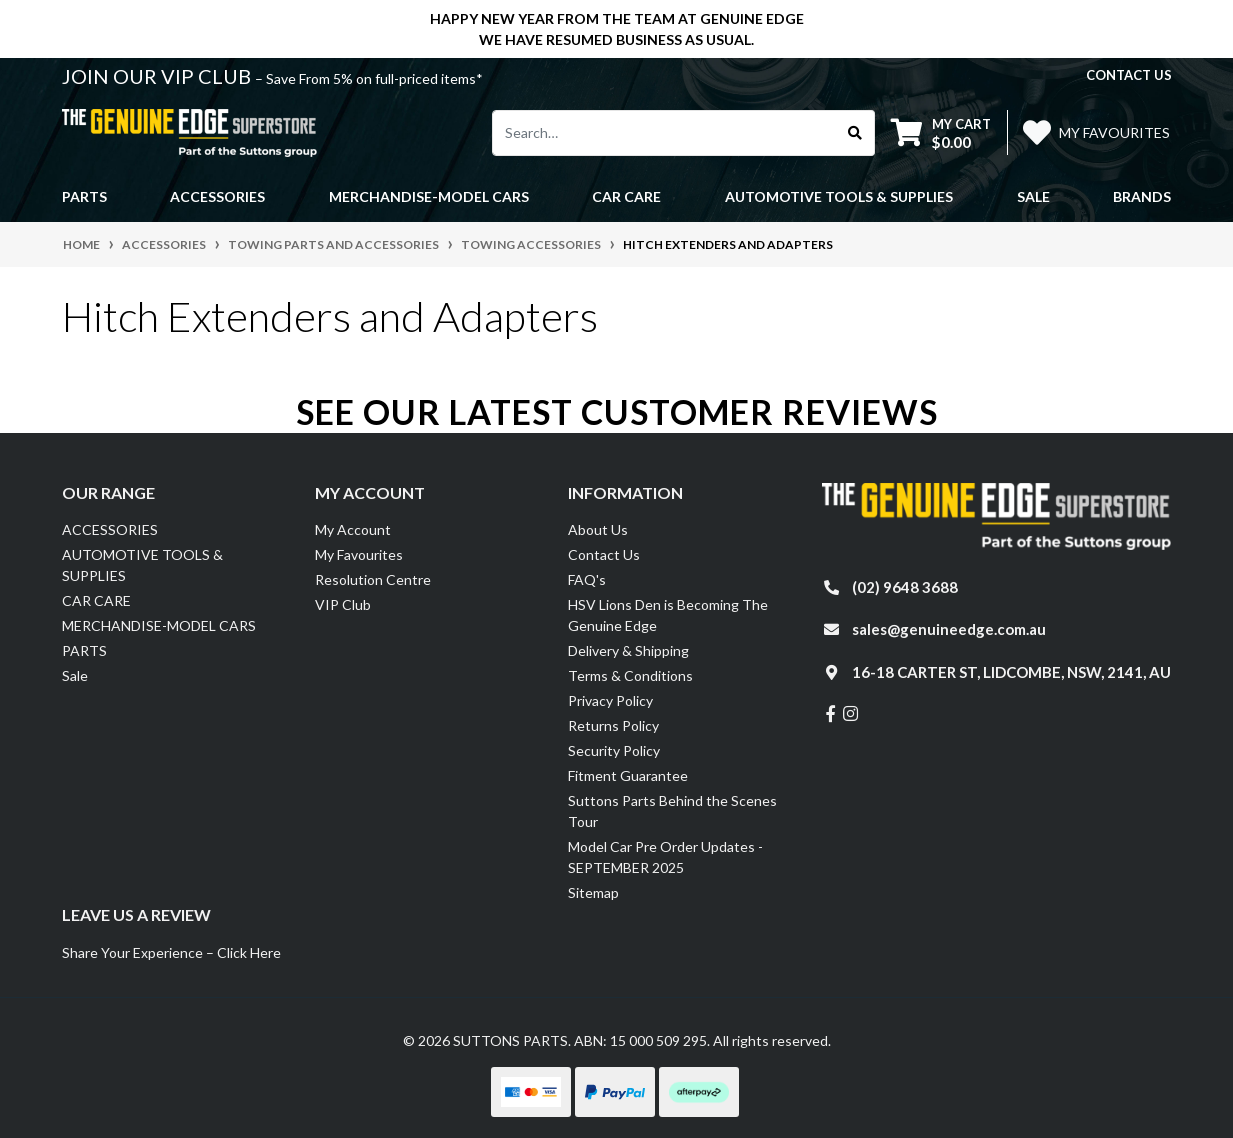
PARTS (84, 650)
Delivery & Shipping (628, 650)
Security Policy (614, 750)
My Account (353, 529)
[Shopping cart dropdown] (941, 132)
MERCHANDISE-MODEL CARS (159, 625)
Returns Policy (613, 725)
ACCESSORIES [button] (217, 196)
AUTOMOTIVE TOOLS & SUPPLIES (142, 565)
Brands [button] (1142, 196)
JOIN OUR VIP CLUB (158, 76)
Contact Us (604, 554)
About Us (598, 529)
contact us (1129, 75)
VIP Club (343, 604)
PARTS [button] (84, 196)
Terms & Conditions (630, 675)
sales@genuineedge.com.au (949, 629)
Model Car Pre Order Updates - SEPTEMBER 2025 (665, 857)
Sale (1033, 196)
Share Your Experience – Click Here (171, 952)
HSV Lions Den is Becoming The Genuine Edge (668, 615)
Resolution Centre (373, 579)
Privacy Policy (610, 700)
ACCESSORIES (110, 529)
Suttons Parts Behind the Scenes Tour (672, 811)
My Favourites (359, 554)
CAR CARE (96, 600)
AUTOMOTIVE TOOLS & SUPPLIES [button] (839, 196)
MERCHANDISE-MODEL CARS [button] (429, 196)
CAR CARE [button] (626, 196)
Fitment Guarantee (628, 775)
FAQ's (587, 579)
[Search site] (855, 133)
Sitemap (593, 892)
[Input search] (664, 133)
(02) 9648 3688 (905, 587)
